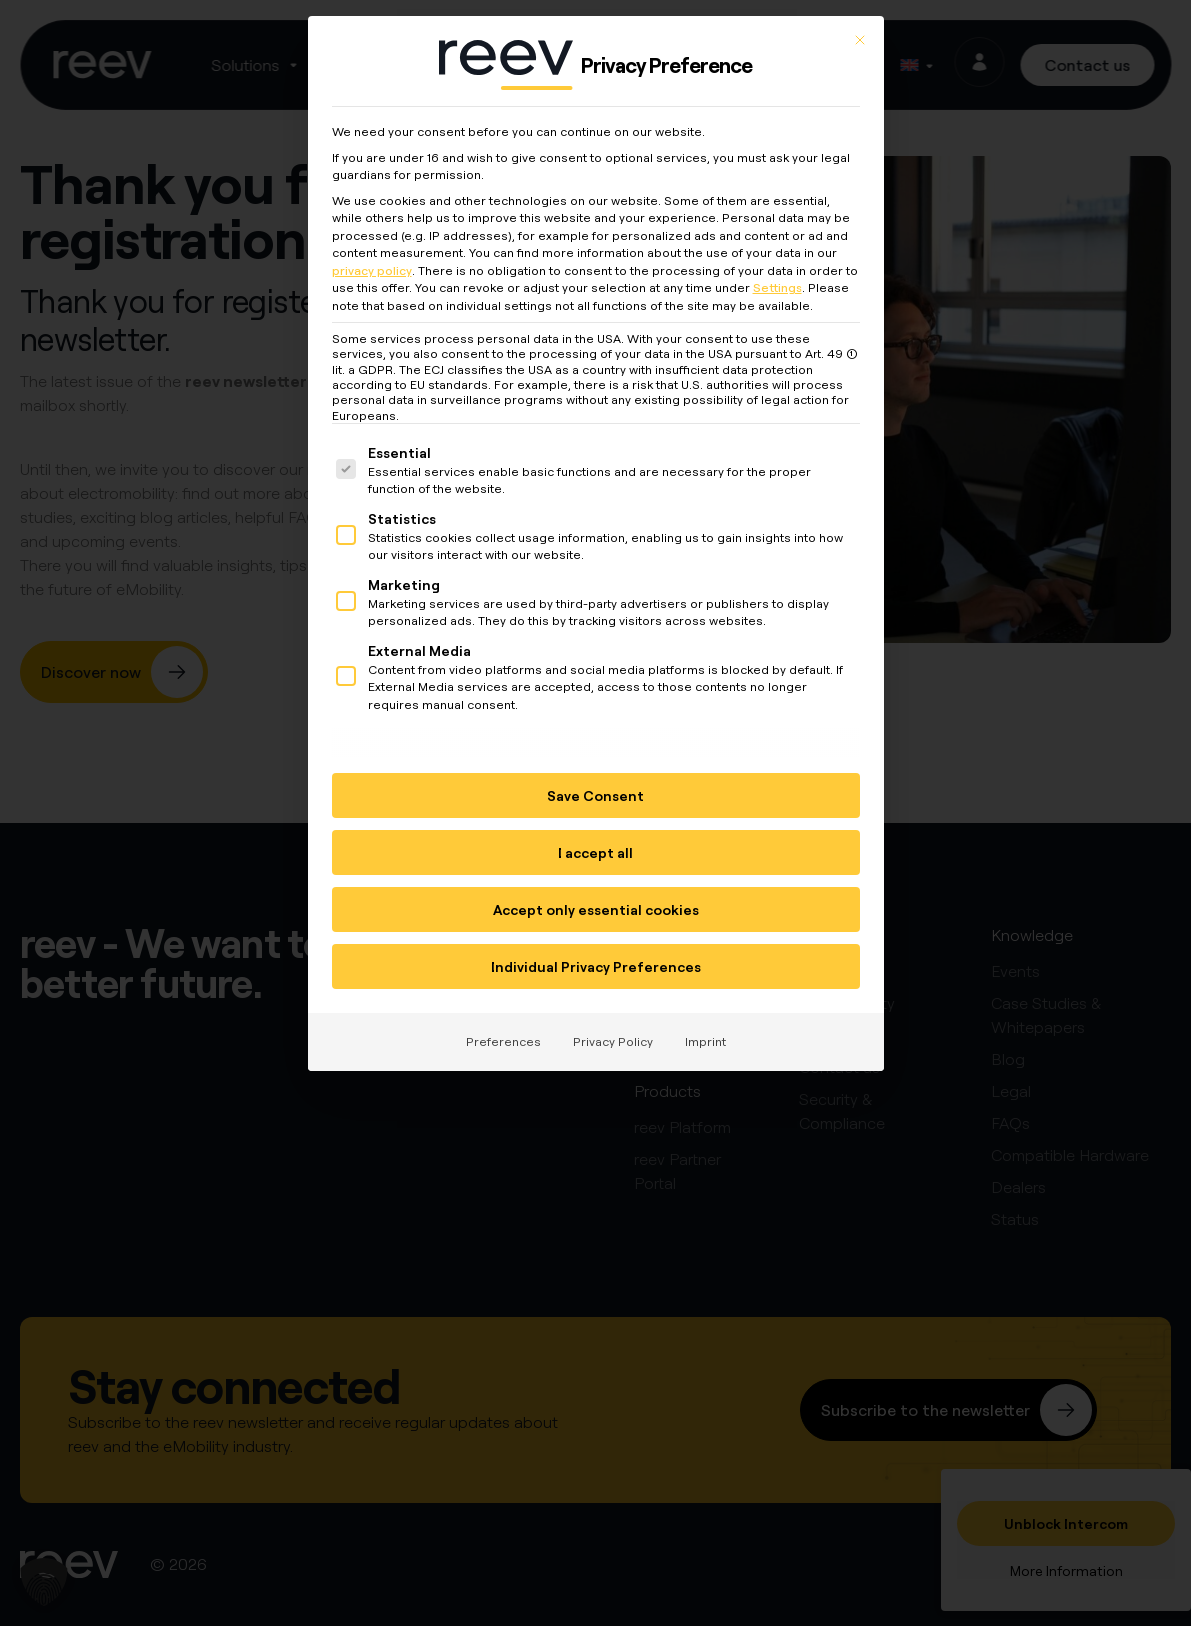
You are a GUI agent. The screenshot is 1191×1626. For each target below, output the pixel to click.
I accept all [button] (595, 848)
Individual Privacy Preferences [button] (596, 962)
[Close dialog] (860, 36)
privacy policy (372, 265)
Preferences (503, 1037)
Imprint (705, 1037)
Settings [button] (777, 283)
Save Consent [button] (595, 791)
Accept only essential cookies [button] (596, 905)
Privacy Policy (613, 1037)
